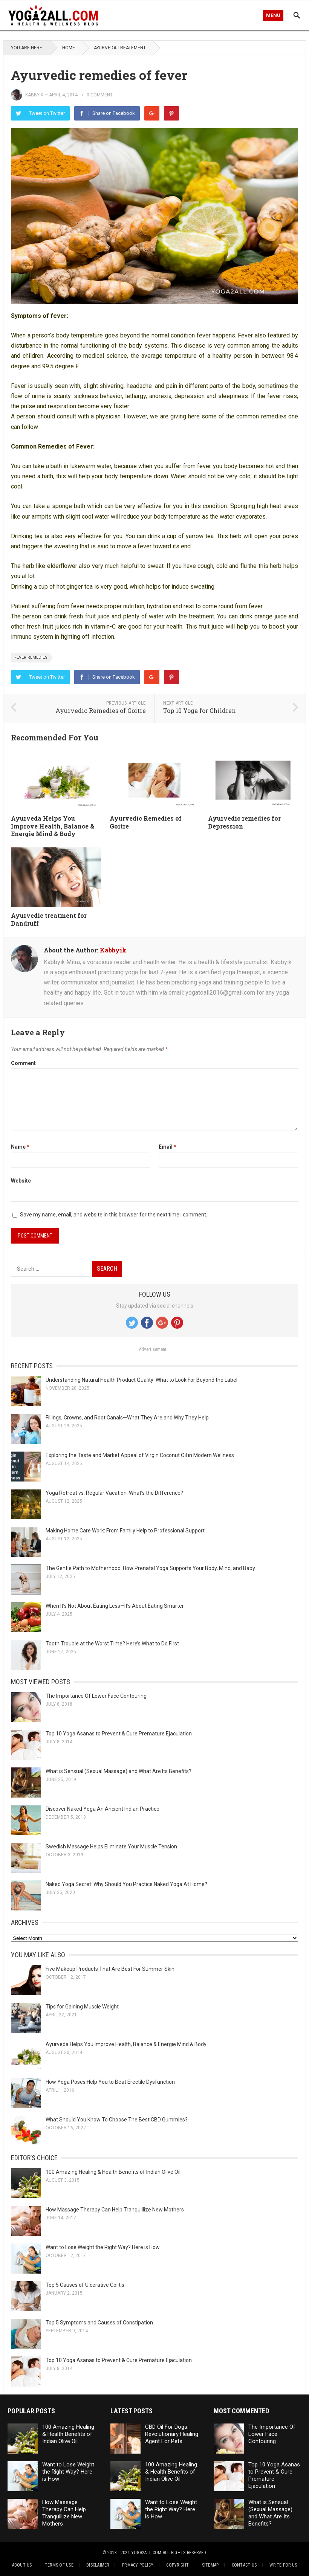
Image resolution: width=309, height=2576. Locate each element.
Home (68, 47)
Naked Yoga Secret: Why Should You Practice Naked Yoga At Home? (126, 1884)
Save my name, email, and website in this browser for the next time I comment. (113, 1215)
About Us (22, 2565)
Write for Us (283, 2565)
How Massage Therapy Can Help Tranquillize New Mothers (115, 2210)
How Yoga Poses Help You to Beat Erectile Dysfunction (110, 2082)
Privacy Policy (137, 2565)
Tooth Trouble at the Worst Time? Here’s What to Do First (112, 1644)
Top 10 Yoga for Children (199, 710)
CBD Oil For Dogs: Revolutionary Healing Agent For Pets (171, 2434)
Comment (23, 1063)
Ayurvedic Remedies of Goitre (100, 710)
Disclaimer (97, 2565)
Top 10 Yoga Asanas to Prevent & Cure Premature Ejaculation (119, 1734)
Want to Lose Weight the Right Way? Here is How (103, 2247)
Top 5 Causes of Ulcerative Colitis (85, 2285)
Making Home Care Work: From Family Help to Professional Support (125, 1531)
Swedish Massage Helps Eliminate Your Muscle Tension (111, 1846)
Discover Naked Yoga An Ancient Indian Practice (102, 1809)
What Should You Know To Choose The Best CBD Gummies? (117, 2120)
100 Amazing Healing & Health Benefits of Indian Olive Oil (113, 2172)
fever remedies (30, 657)
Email (167, 1147)
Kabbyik (34, 95)
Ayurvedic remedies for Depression (244, 822)
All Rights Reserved (185, 2552)
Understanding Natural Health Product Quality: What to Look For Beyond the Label (141, 1380)
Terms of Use (59, 2565)
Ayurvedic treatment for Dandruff (49, 919)
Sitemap (210, 2565)
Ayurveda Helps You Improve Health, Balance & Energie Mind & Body (52, 826)
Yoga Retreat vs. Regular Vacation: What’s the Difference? (114, 1493)
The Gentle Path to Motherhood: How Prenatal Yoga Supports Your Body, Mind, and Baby (150, 1568)
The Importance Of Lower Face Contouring (96, 1696)
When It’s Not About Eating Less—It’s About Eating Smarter (115, 1606)
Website (21, 1181)
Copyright (177, 2565)
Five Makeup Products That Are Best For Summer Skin (110, 1969)
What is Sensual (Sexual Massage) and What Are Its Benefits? (118, 1771)
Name (20, 1147)
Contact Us (244, 2565)
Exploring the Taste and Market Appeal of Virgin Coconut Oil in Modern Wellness (140, 1455)
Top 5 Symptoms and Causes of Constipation (99, 2323)
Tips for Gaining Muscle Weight (82, 2007)
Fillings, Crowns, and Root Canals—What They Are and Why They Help (127, 1418)
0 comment (100, 95)
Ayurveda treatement (120, 47)
